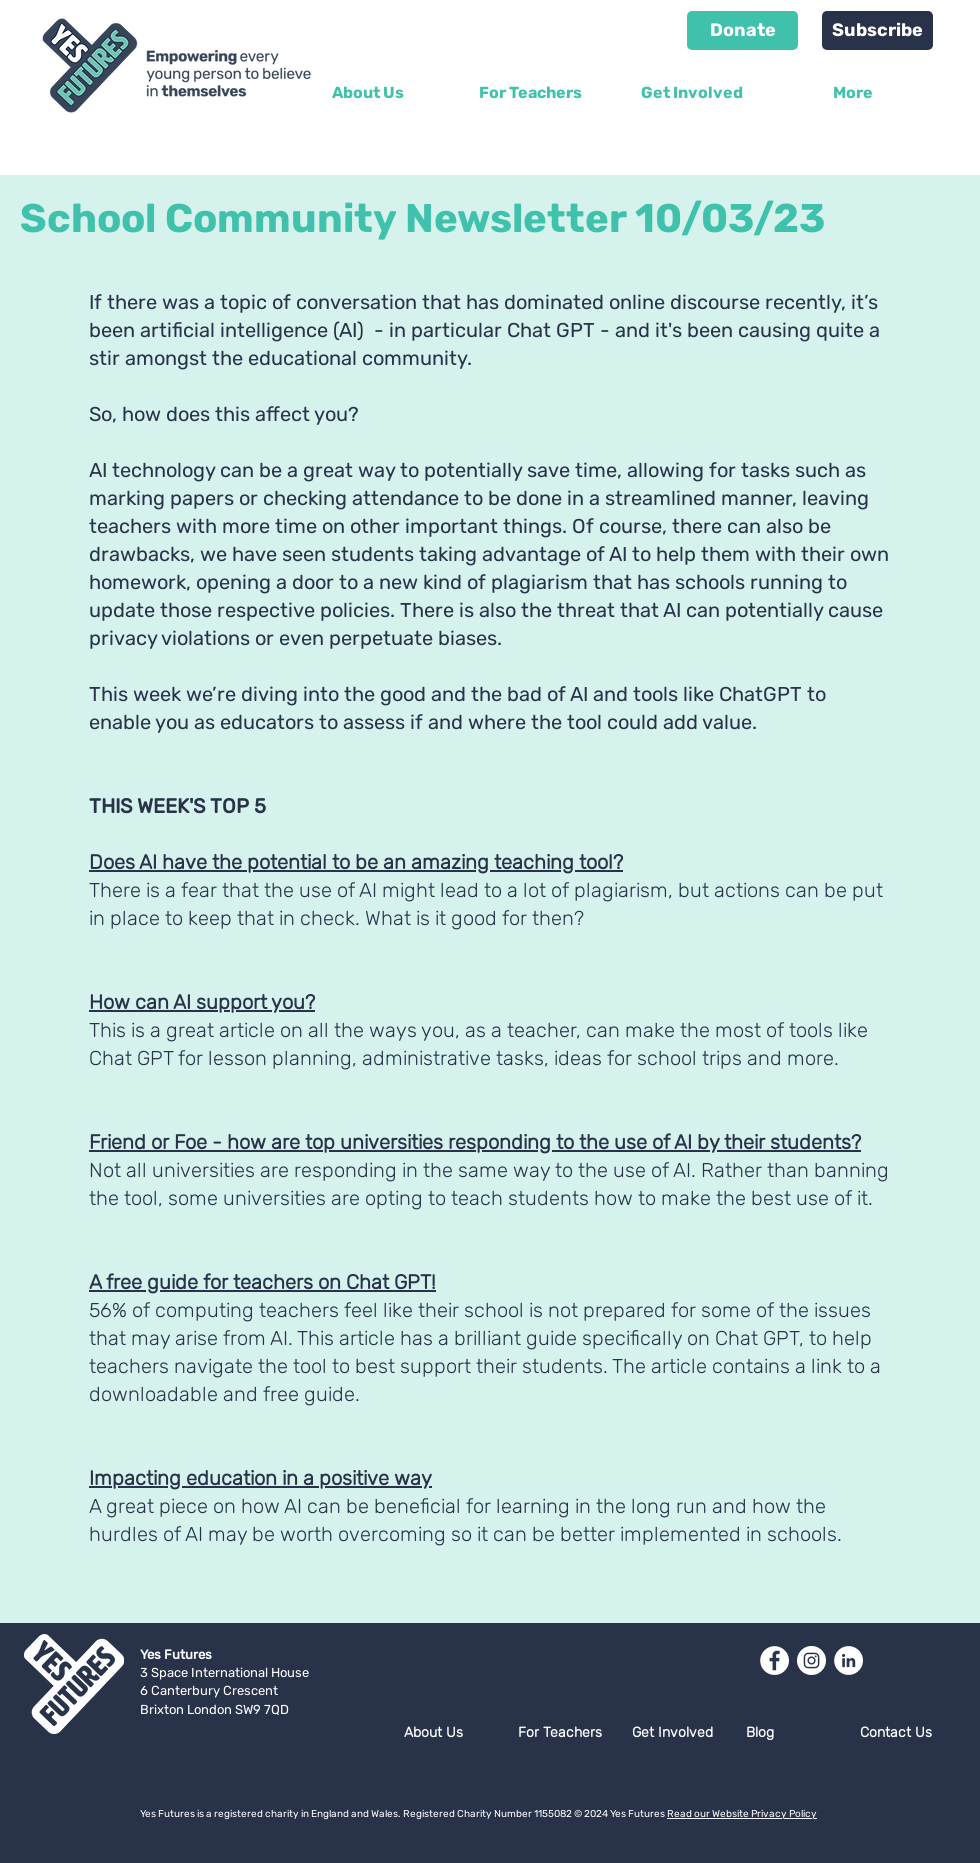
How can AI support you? (202, 1002)
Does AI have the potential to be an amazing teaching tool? (356, 862)
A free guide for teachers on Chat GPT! (262, 1282)
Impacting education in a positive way (260, 1478)
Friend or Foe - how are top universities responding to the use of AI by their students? (475, 1142)
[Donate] (742, 30)
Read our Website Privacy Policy (742, 1814)
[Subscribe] (877, 30)
